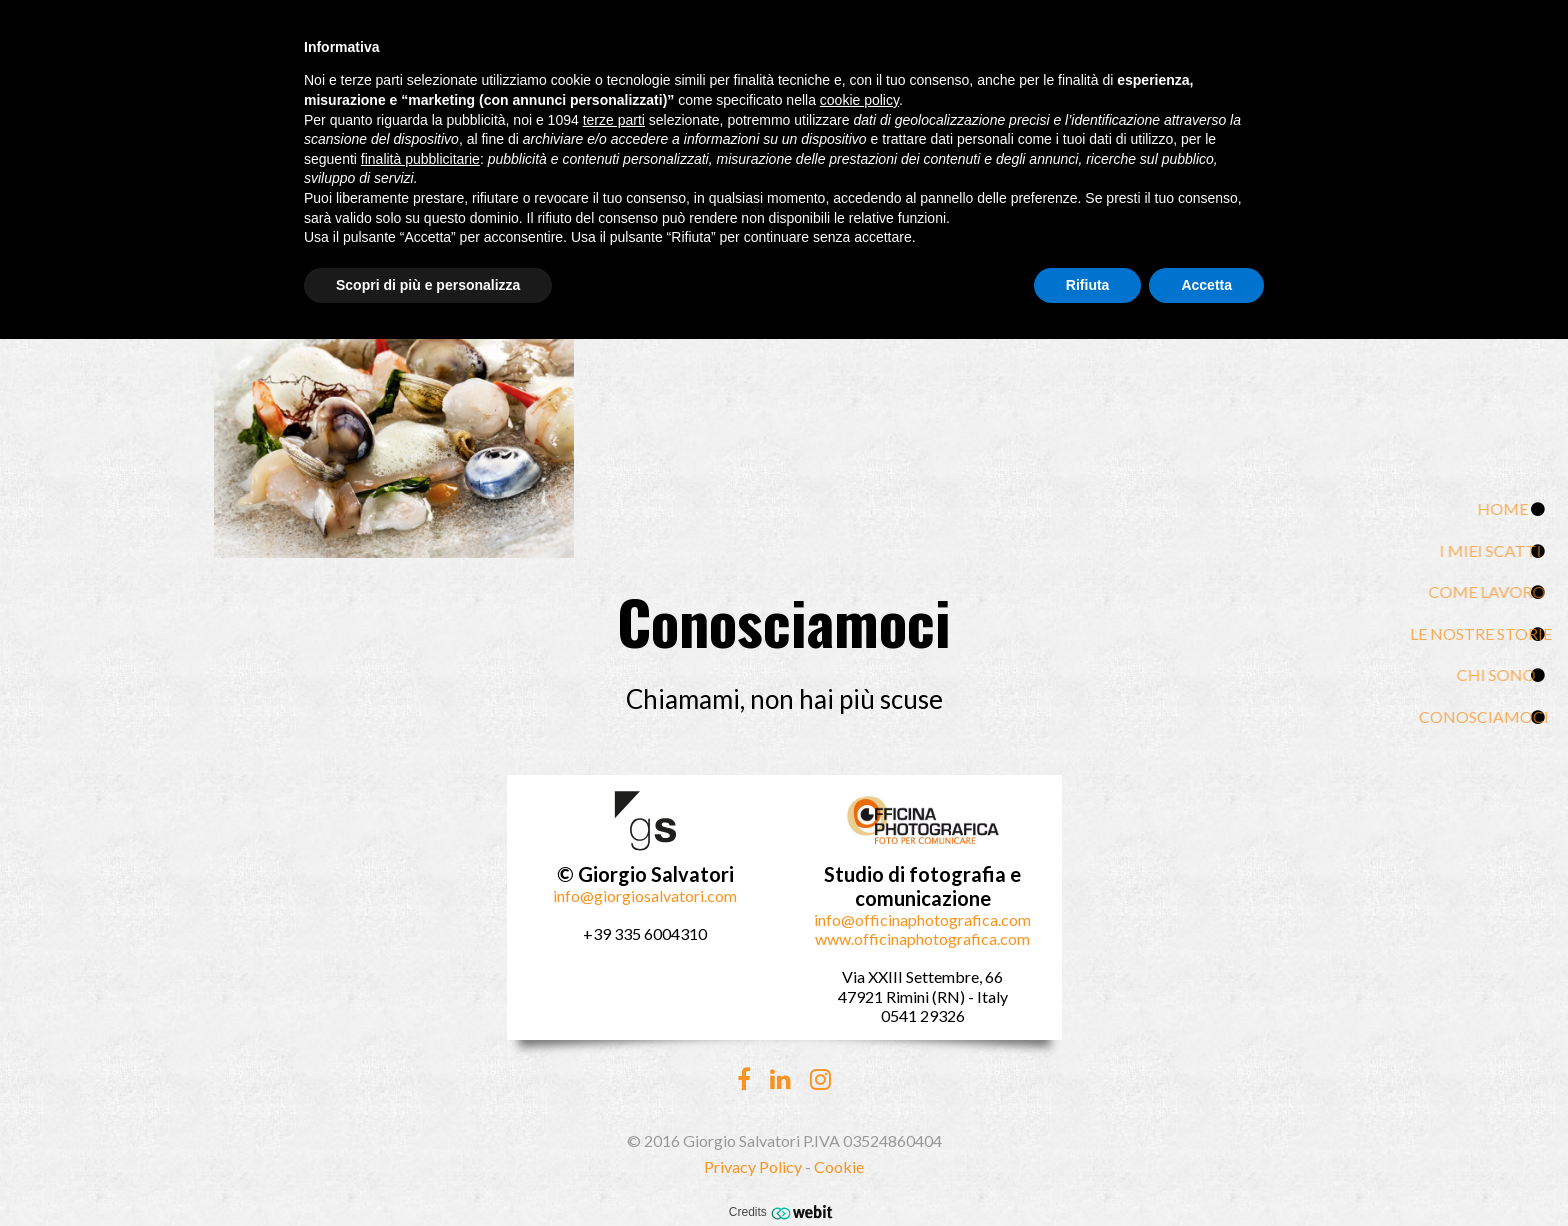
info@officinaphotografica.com (922, 919)
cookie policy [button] (859, 100)
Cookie (839, 1166)
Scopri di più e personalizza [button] (428, 285)
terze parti (614, 120)
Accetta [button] (1206, 285)
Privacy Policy (753, 1166)
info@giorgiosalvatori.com (645, 895)
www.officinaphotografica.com (922, 938)
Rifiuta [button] (1088, 285)
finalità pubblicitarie (420, 159)
